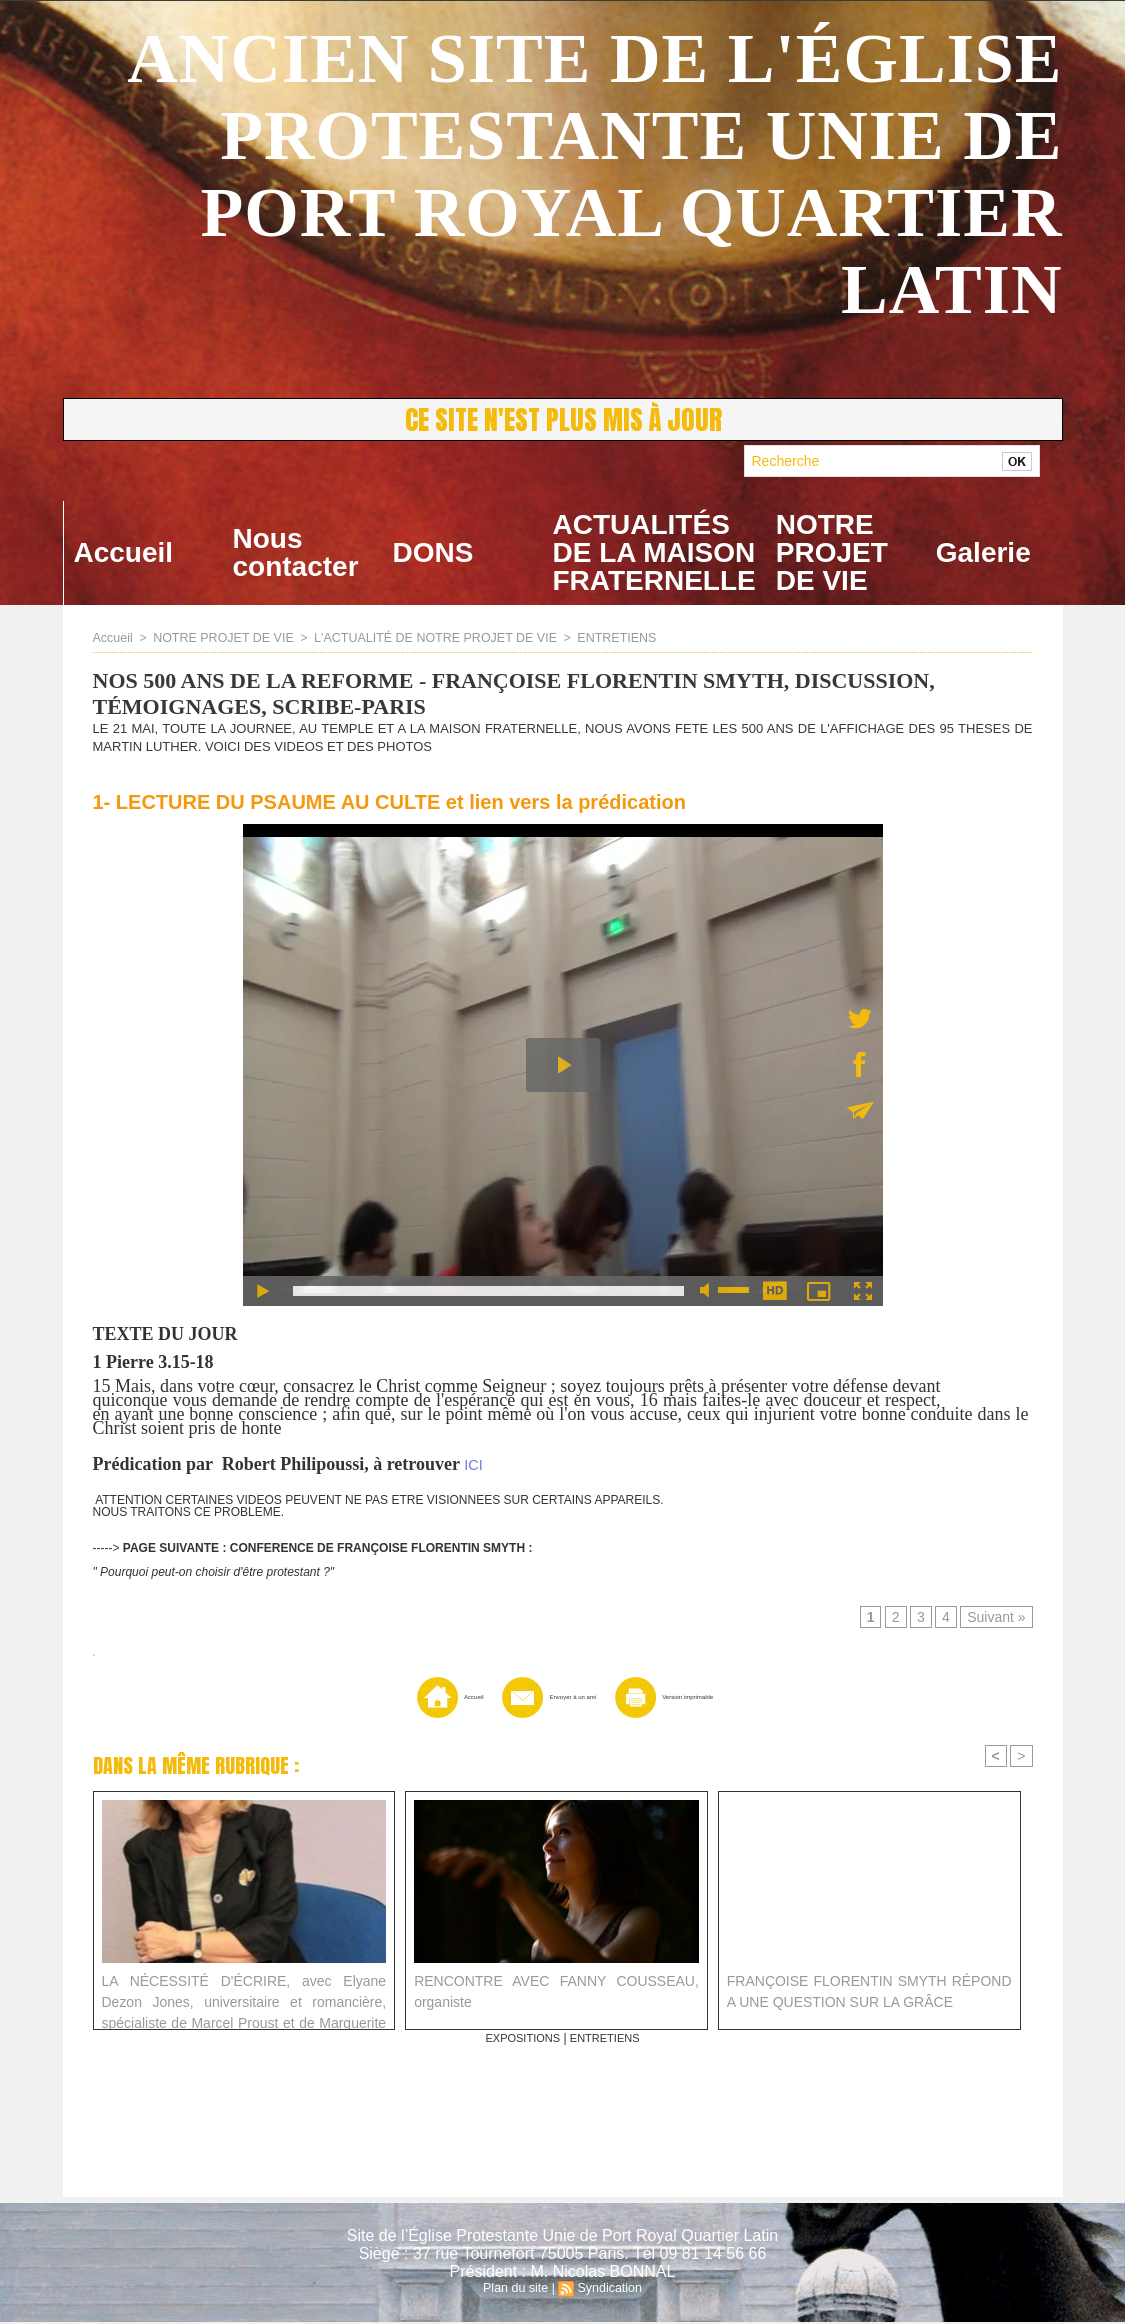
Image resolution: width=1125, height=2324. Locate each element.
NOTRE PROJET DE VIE (832, 552)
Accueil (124, 552)
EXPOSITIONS (519, 2040)
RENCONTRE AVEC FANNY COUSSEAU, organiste (556, 1992)
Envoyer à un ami (531, 1699)
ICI (473, 1465)
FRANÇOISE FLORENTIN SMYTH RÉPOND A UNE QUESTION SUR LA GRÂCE (869, 1992)
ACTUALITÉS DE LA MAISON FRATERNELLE (654, 552)
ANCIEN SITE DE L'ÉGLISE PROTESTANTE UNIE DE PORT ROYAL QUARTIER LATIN (594, 174)
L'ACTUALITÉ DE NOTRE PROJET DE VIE (423, 638)
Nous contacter (296, 552)
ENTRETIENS (599, 638)
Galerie (983, 552)
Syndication (608, 2290)
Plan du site (517, 2290)
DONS (433, 552)
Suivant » (998, 1619)
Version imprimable (696, 1699)
